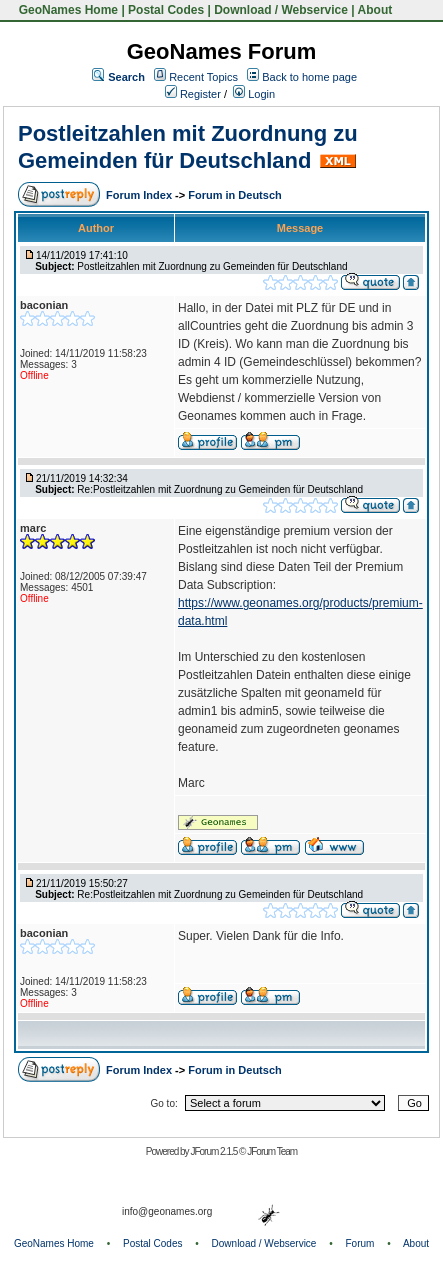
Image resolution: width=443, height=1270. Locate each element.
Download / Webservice (281, 10)
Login (254, 94)
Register (193, 94)
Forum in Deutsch (235, 195)
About (375, 10)
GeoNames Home (66, 10)
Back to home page (309, 77)
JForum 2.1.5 (214, 1151)
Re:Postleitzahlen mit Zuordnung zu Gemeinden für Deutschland (220, 489)
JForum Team (272, 1151)
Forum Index (140, 195)
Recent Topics (203, 77)
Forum (360, 1243)
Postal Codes (166, 10)
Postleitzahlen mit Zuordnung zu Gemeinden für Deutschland (188, 146)
